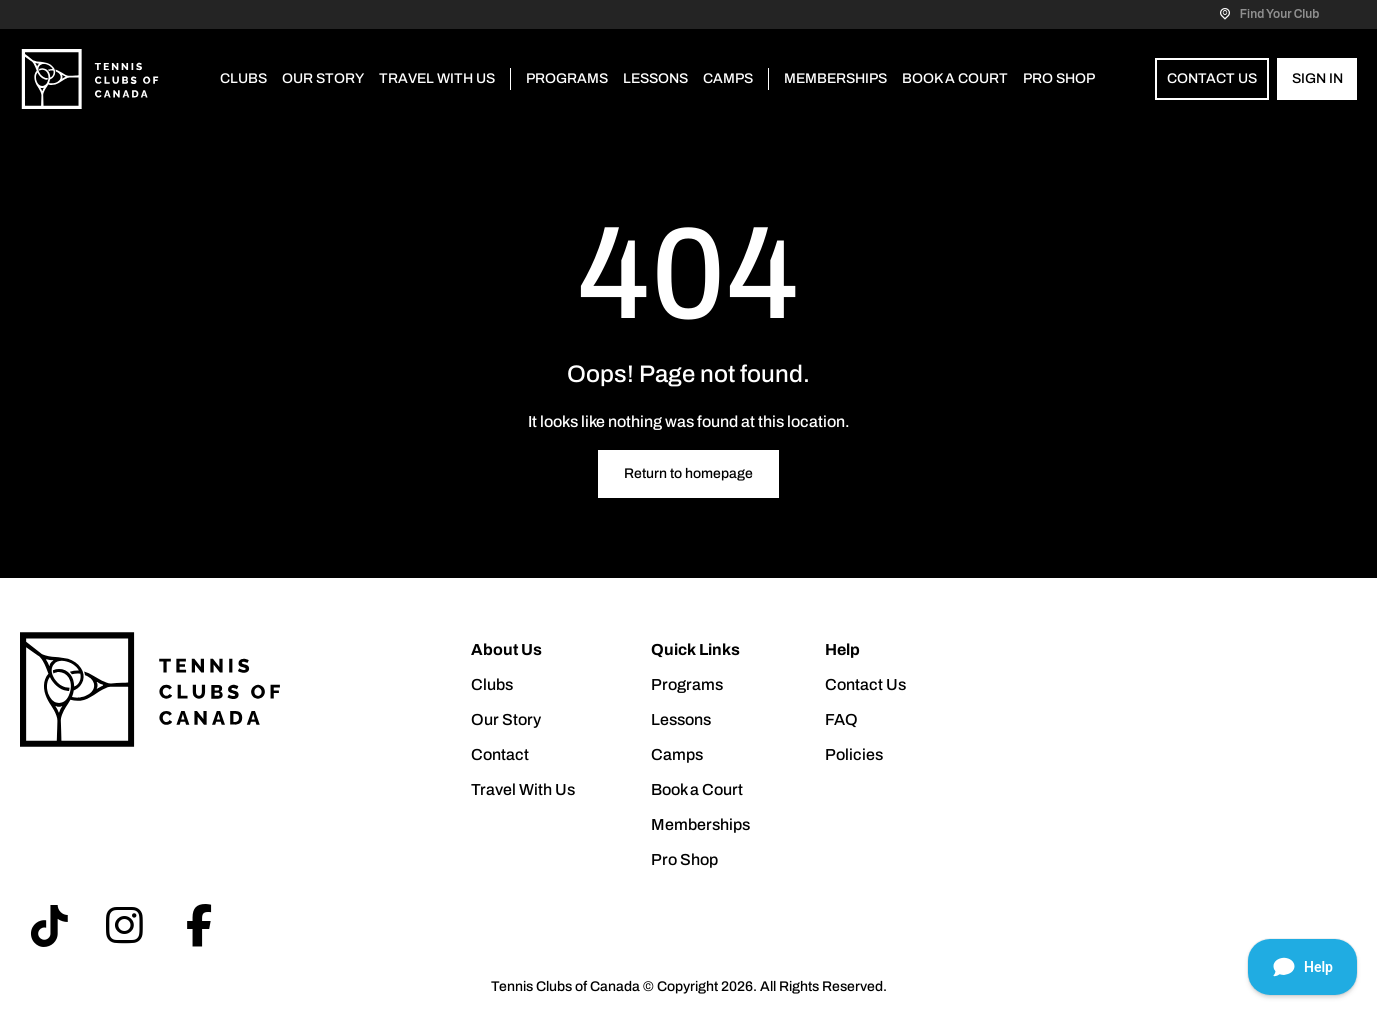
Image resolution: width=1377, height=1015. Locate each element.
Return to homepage (688, 473)
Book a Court (955, 78)
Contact (500, 754)
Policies (854, 754)
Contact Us (1212, 78)
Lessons (655, 78)
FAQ (841, 719)
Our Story (323, 78)
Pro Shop (1059, 78)
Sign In (1317, 78)
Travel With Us (437, 78)
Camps (728, 78)
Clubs (243, 78)
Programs (567, 78)
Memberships (835, 78)
